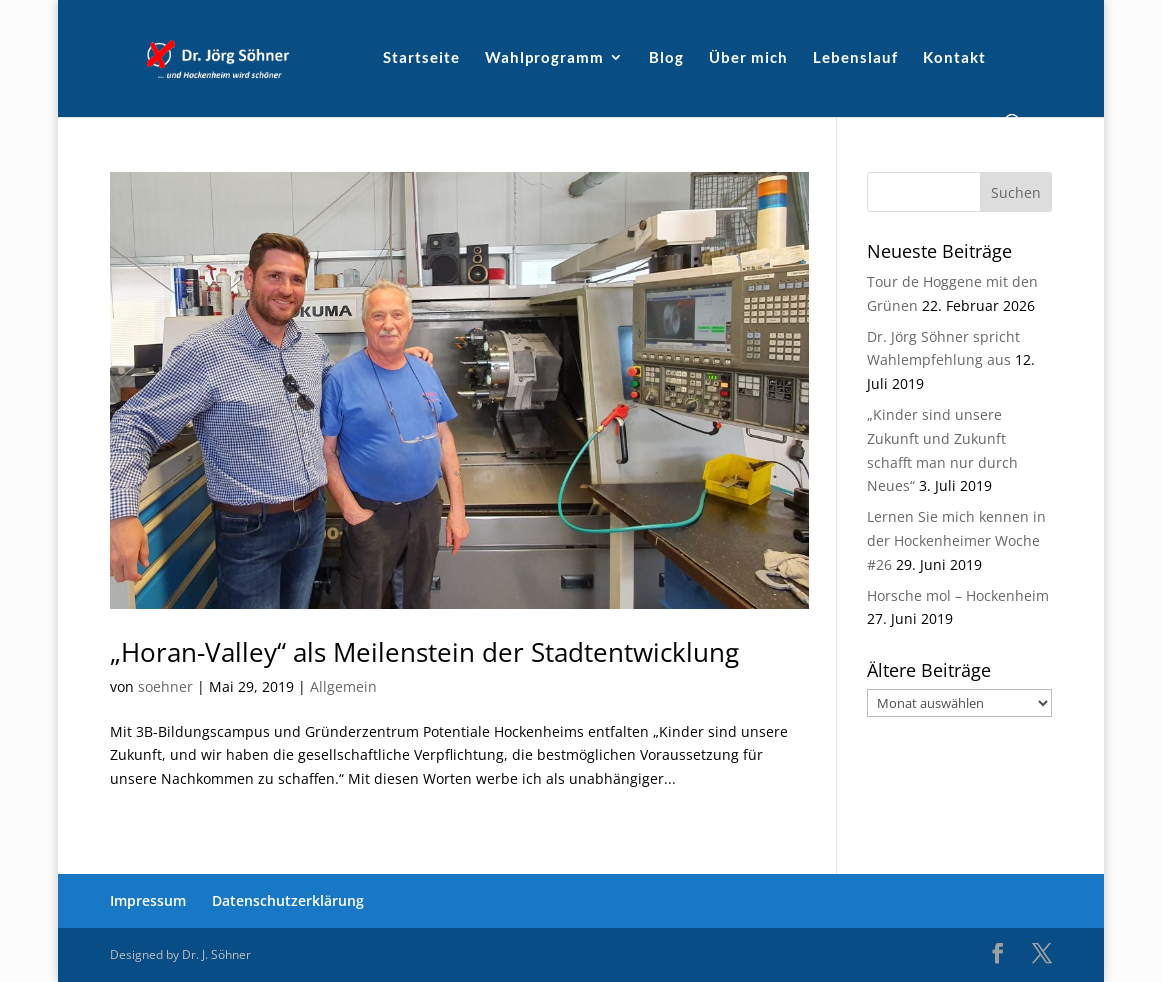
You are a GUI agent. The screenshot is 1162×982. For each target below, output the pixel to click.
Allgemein (343, 686)
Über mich (748, 58)
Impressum (148, 900)
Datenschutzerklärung (288, 900)
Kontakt (954, 58)
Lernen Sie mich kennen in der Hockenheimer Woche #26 (956, 540)
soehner (165, 686)
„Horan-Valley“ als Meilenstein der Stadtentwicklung (424, 652)
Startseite (421, 58)
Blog (666, 58)
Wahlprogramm (544, 58)
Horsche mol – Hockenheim (958, 595)
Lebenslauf (855, 58)
